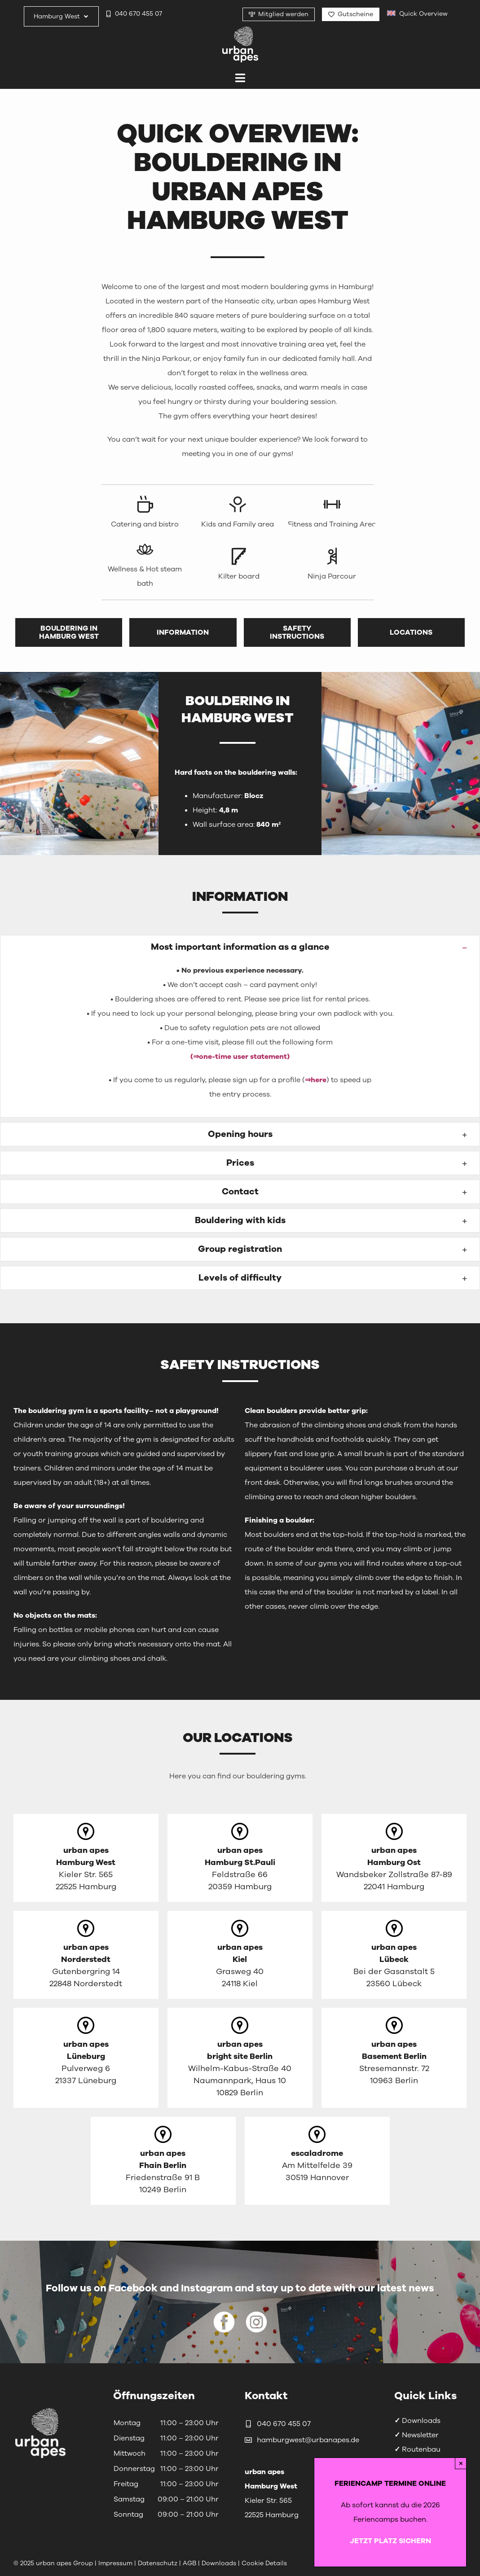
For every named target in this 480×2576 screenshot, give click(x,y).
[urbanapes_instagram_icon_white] (256, 2315)
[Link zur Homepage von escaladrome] (317, 2161)
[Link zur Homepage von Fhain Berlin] (163, 2161)
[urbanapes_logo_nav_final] (40, 2410)
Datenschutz (158, 2563)
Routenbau (417, 2449)
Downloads (417, 2421)
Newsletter (416, 2435)
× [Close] (461, 2463)
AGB (189, 2563)
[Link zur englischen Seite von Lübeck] (394, 1955)
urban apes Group (64, 2563)
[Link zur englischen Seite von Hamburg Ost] (394, 1858)
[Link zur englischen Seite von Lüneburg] (86, 2058)
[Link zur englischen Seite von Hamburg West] (86, 1858)
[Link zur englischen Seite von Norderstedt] (86, 1955)
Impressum (115, 2563)
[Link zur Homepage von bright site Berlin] (240, 2058)
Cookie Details (264, 2563)
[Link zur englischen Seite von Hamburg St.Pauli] (240, 1858)
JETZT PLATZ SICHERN (390, 2541)
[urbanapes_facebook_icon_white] (224, 2315)
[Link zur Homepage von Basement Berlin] (394, 2058)
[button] (240, 947)
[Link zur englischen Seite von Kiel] (240, 1955)
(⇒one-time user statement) (240, 1057)
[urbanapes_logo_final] (240, 30)
